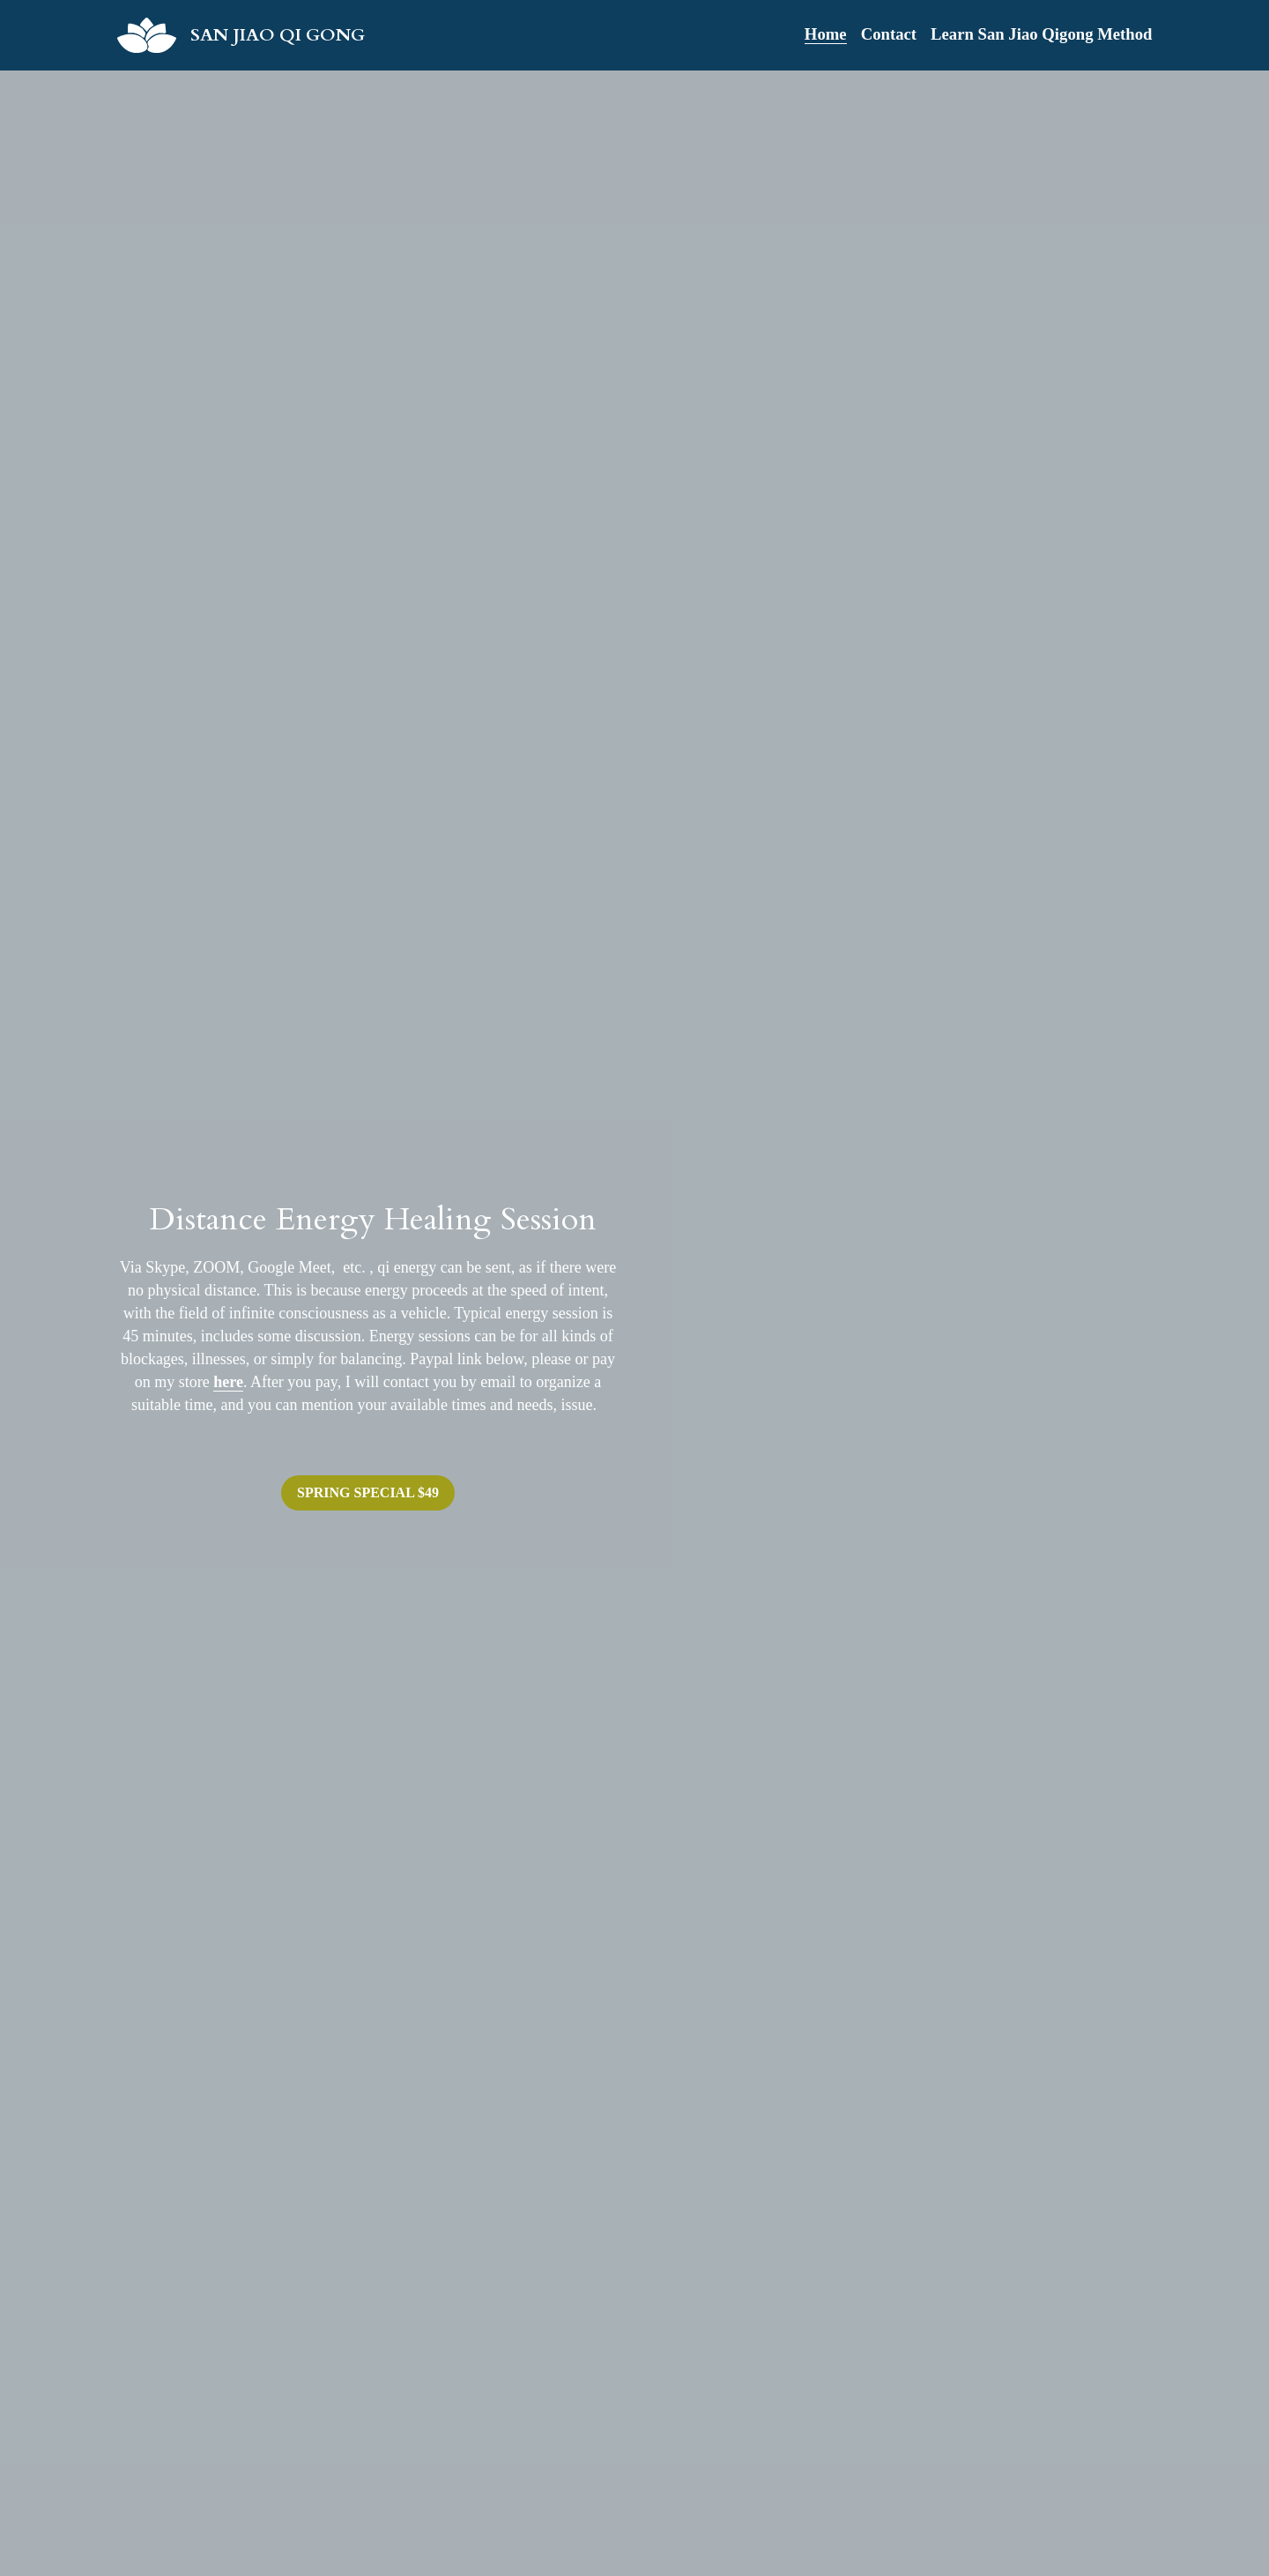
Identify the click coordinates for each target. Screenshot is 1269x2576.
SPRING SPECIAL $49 (368, 1492)
